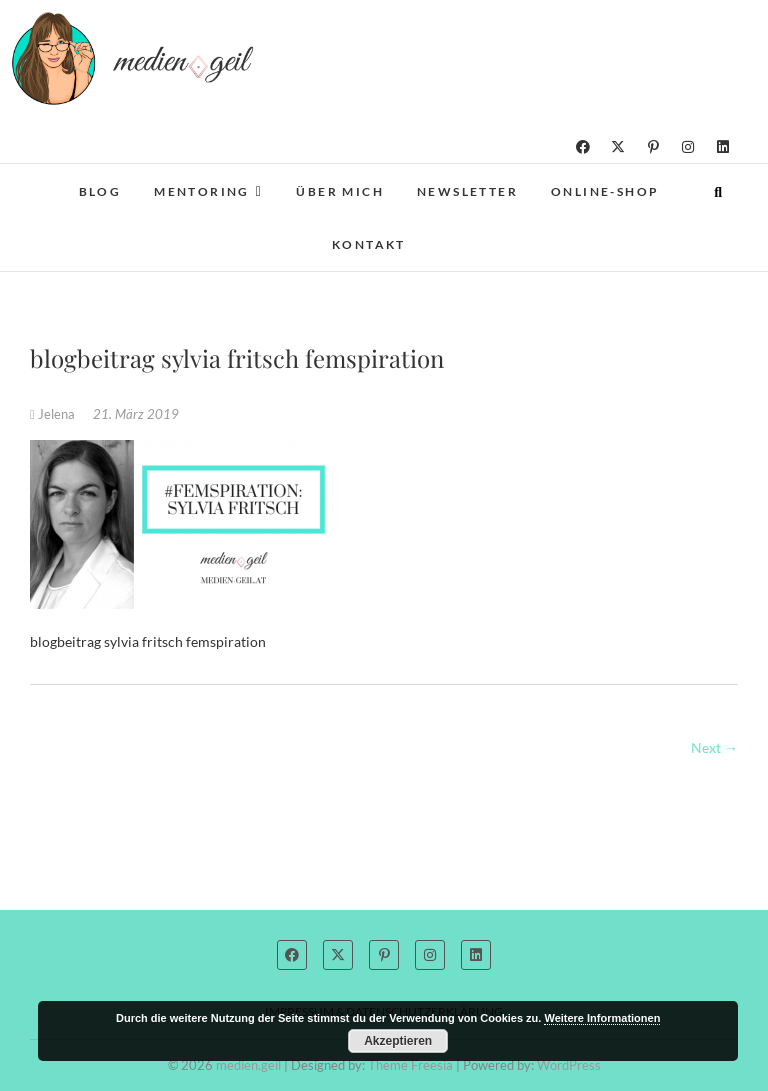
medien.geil (248, 1065)
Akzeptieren (398, 1041)
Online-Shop (605, 191)
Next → (714, 747)
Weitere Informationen (602, 1018)
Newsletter (467, 191)
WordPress (569, 1065)
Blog (100, 191)
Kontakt (369, 244)
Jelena (54, 414)
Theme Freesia (410, 1065)
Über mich (340, 191)
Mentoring (202, 191)
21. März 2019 (136, 414)
